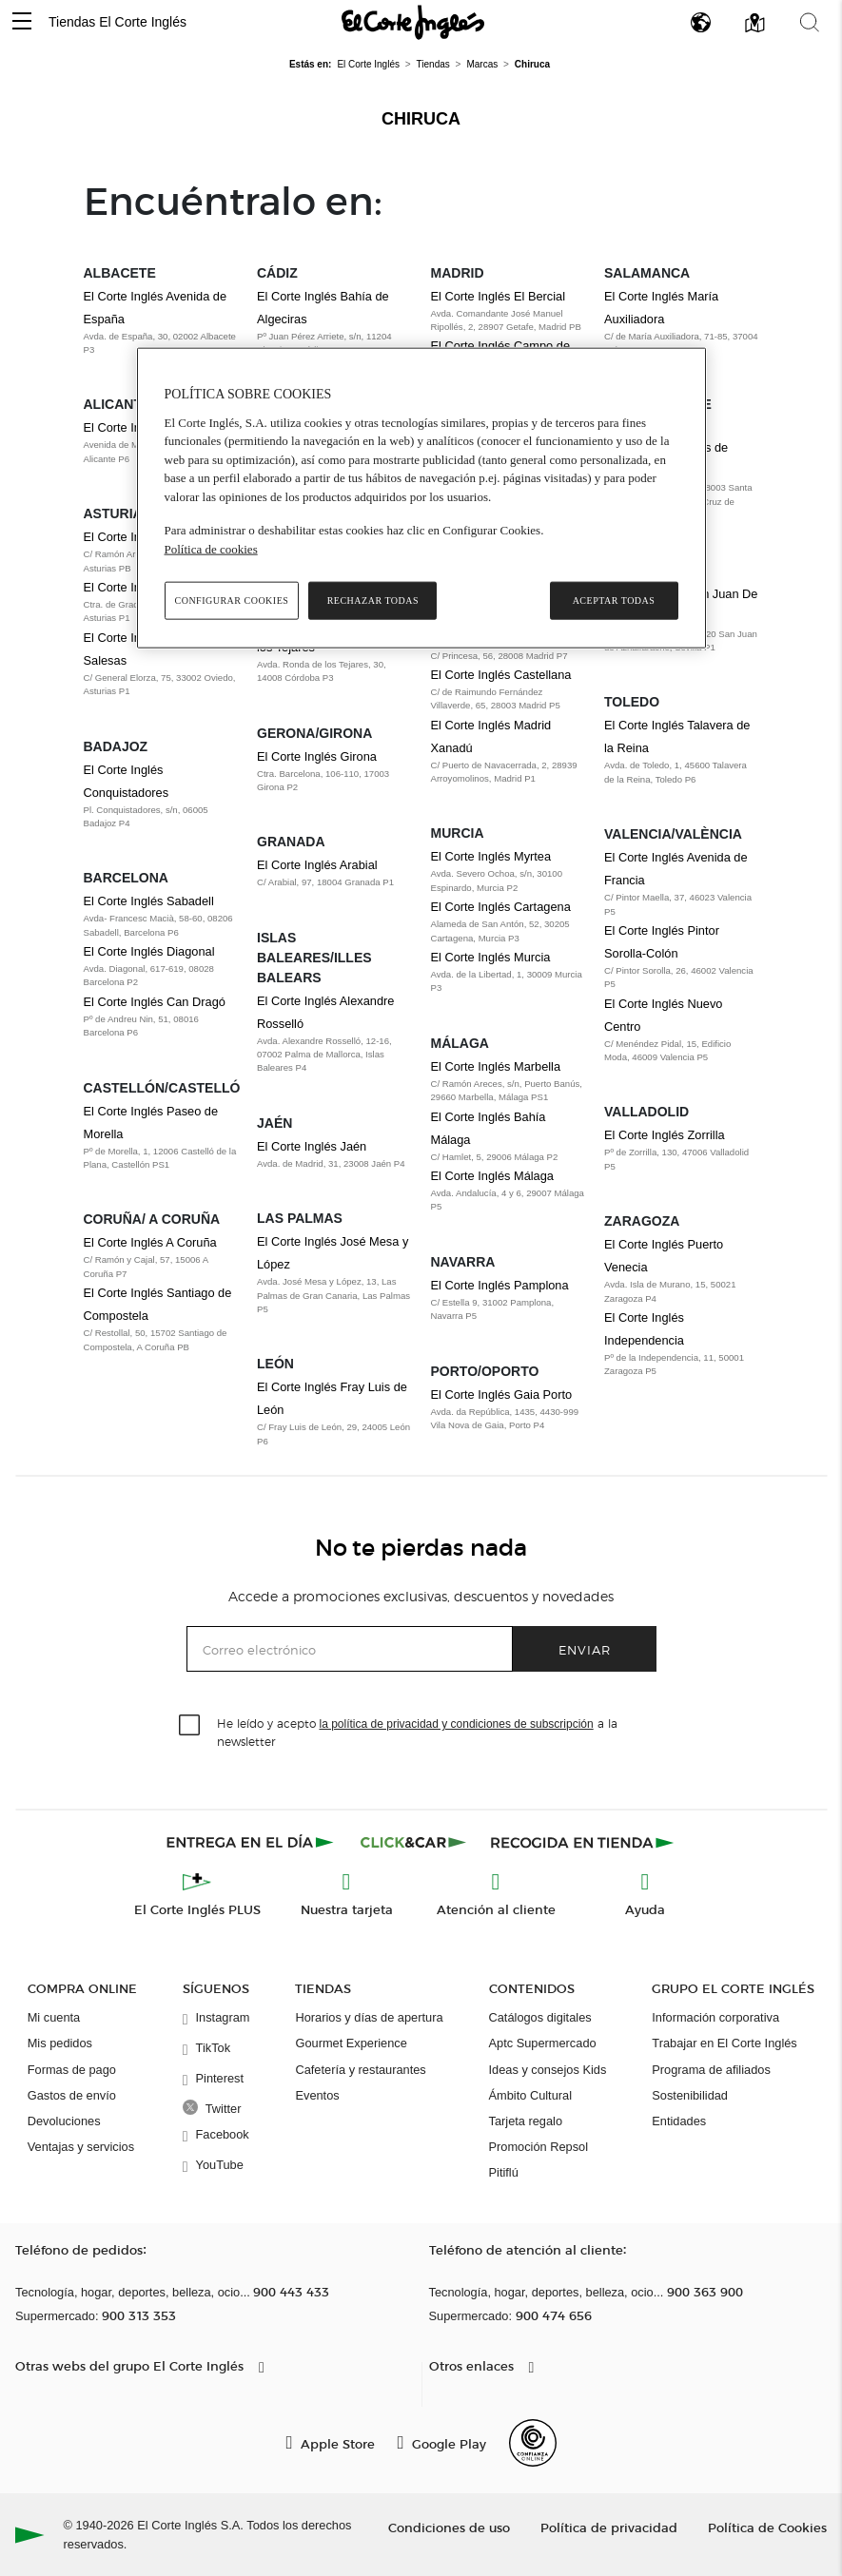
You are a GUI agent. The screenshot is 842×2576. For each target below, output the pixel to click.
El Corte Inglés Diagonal (149, 951)
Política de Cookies (767, 2527)
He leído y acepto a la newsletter (417, 1731)
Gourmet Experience (350, 2043)
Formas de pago (72, 2070)
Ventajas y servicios (81, 2147)
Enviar (584, 1649)
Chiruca (421, 118)
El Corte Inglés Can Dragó (154, 1002)
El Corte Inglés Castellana (501, 675)
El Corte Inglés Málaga (492, 1176)
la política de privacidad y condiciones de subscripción (457, 1724)
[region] (421, 498)
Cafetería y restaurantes (360, 2070)
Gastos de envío (72, 2095)
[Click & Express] (252, 1841)
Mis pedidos (60, 2043)
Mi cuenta (54, 2017)
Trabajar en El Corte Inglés (724, 2043)
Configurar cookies (232, 600)
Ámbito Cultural (530, 2095)
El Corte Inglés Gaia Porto (502, 1394)
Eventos (317, 2095)
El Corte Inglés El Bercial (498, 296)
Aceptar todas (614, 600)
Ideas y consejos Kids (548, 2070)
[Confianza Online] (533, 2443)
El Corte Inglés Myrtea (491, 856)
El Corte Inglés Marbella (496, 1066)
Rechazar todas (373, 600)
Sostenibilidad (690, 2095)
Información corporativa (715, 2017)
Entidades (679, 2121)
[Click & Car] (413, 1841)
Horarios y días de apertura (368, 2017)
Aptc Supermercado (543, 2043)
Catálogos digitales (540, 2017)
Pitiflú (504, 2172)
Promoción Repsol (539, 2147)
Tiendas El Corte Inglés (117, 21)
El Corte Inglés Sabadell (149, 901)
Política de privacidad (608, 2527)
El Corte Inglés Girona (317, 756)
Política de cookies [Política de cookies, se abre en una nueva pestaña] (211, 549)
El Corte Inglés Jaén (311, 1146)
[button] (21, 22)
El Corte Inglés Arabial (317, 865)
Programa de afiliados (711, 2070)
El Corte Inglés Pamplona (500, 1285)
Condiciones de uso (449, 2527)
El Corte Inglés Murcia (491, 957)
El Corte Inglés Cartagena (501, 907)
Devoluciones (64, 2121)
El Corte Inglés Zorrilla (664, 1135)
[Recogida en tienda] (582, 1841)
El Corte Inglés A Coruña (150, 1242)
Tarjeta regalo (526, 2121)
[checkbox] (190, 1725)
